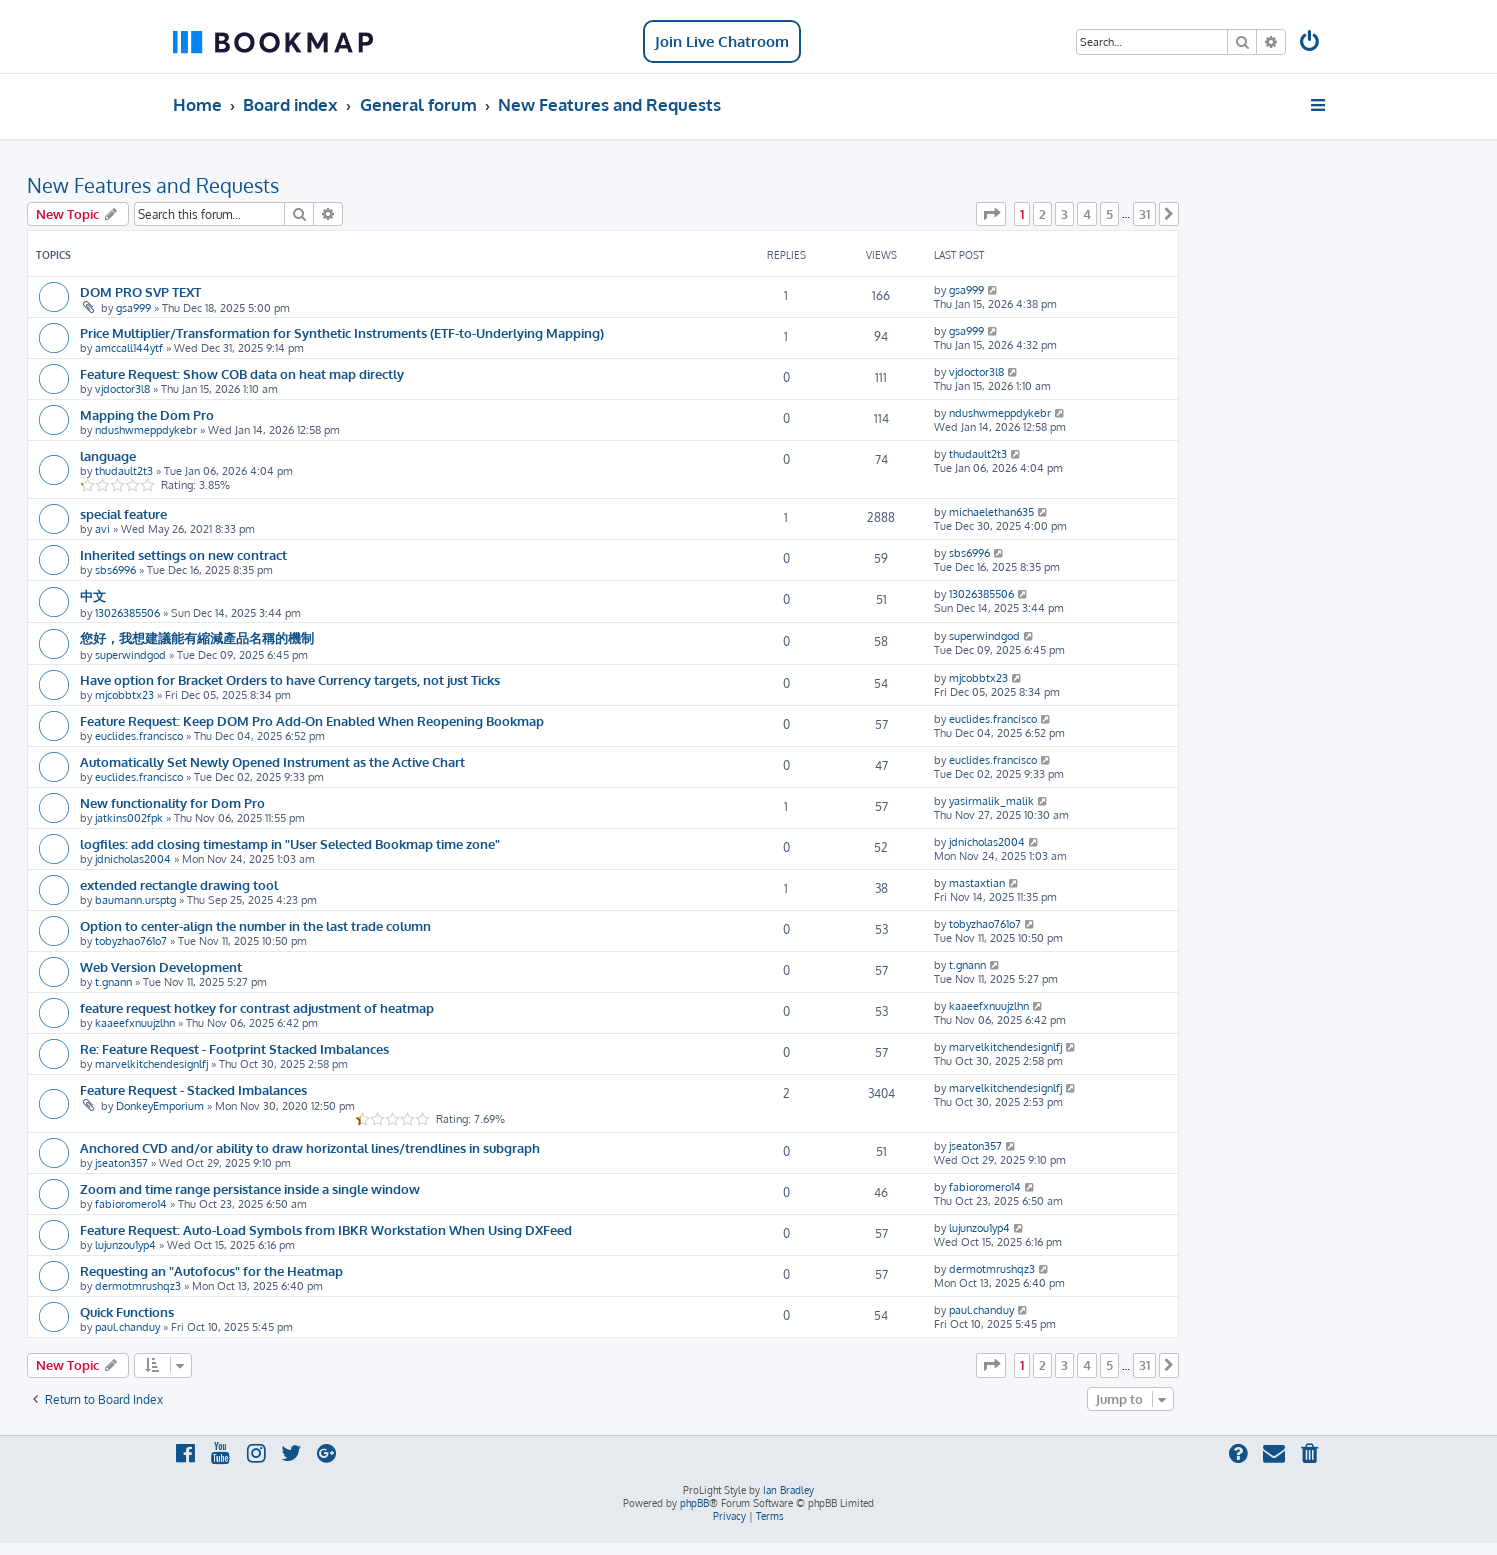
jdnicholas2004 (133, 859)
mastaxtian (977, 883)
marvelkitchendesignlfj (151, 1064)
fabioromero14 (131, 1204)
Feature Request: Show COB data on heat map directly (242, 373)
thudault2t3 (124, 471)
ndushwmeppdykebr (146, 430)
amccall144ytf (129, 348)
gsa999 (133, 308)
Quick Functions (127, 1311)
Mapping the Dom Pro (147, 414)
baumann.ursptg (135, 900)
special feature (123, 513)
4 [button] (1087, 214)
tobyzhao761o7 (131, 941)
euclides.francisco (139, 736)
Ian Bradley (788, 1490)
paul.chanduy (127, 1327)
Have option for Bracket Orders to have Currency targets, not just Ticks (290, 679)
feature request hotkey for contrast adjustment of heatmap (257, 1007)
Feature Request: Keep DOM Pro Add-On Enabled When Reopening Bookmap (312, 720)
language (108, 455)
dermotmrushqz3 (138, 1286)
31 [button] (1144, 214)
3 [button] (1064, 214)
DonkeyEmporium (160, 1106)
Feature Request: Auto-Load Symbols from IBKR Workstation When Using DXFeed (326, 1229)
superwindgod (130, 655)
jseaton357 (121, 1163)
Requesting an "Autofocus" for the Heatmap (211, 1270)
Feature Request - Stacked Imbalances (193, 1089)
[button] (991, 214)
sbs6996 (115, 570)
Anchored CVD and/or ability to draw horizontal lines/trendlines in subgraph (310, 1147)
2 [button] (1042, 214)
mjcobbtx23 (124, 695)
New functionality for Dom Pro (172, 802)
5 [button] (1109, 214)
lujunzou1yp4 (125, 1245)
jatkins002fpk (129, 818)
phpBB (694, 1503)
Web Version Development (161, 966)
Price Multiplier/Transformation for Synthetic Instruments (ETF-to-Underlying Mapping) (342, 332)
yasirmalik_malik (991, 801)
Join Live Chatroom (722, 41)
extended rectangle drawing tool (179, 884)
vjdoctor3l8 (122, 389)
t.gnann (113, 982)
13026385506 (127, 613)
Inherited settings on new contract (183, 554)
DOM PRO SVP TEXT (140, 291)
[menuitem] (1310, 43)
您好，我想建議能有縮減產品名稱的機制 (197, 637)
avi (102, 529)
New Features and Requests (153, 185)
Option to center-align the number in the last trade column (255, 925)
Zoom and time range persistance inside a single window (250, 1188)
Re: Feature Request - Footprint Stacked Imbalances (234, 1048)
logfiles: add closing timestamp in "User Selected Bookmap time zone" (290, 843)
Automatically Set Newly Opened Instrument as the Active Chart (272, 761)
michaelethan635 (991, 512)
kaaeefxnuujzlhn (135, 1023)
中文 (93, 595)
